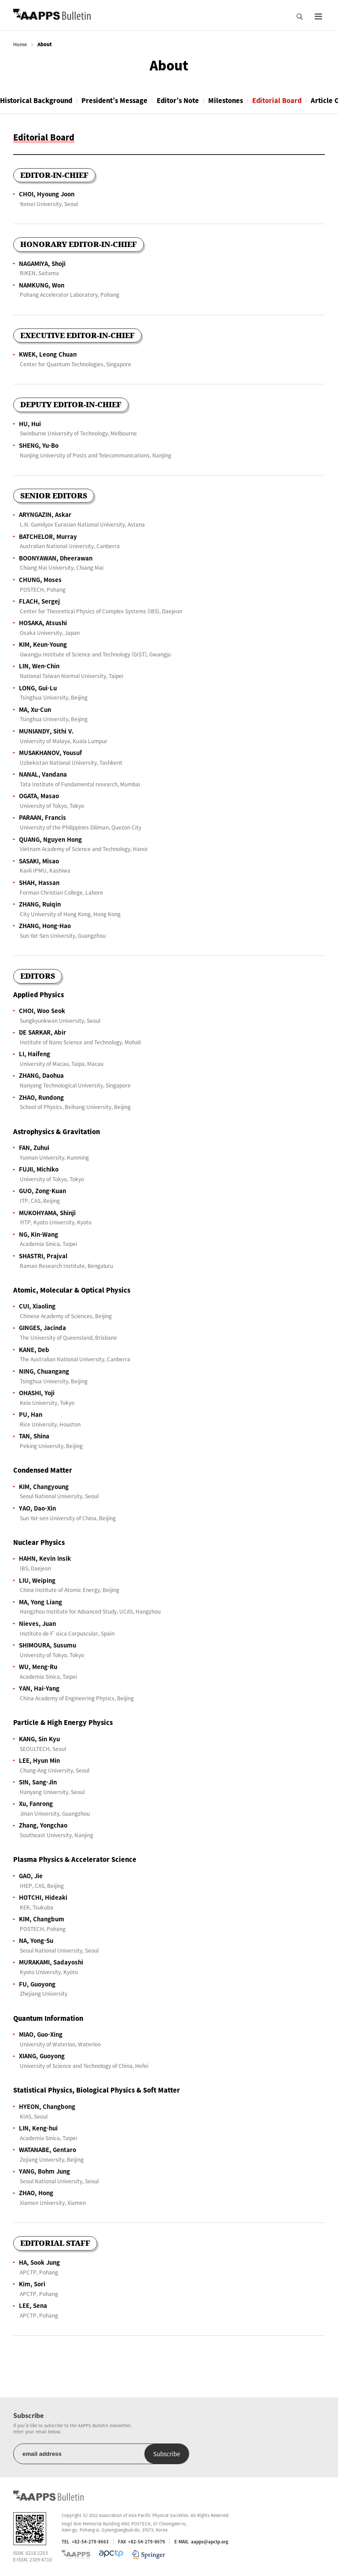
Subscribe (166, 2454)
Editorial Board (276, 100)
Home (20, 44)
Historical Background (36, 100)
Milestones (225, 100)
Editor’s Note (178, 100)
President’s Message (114, 100)
